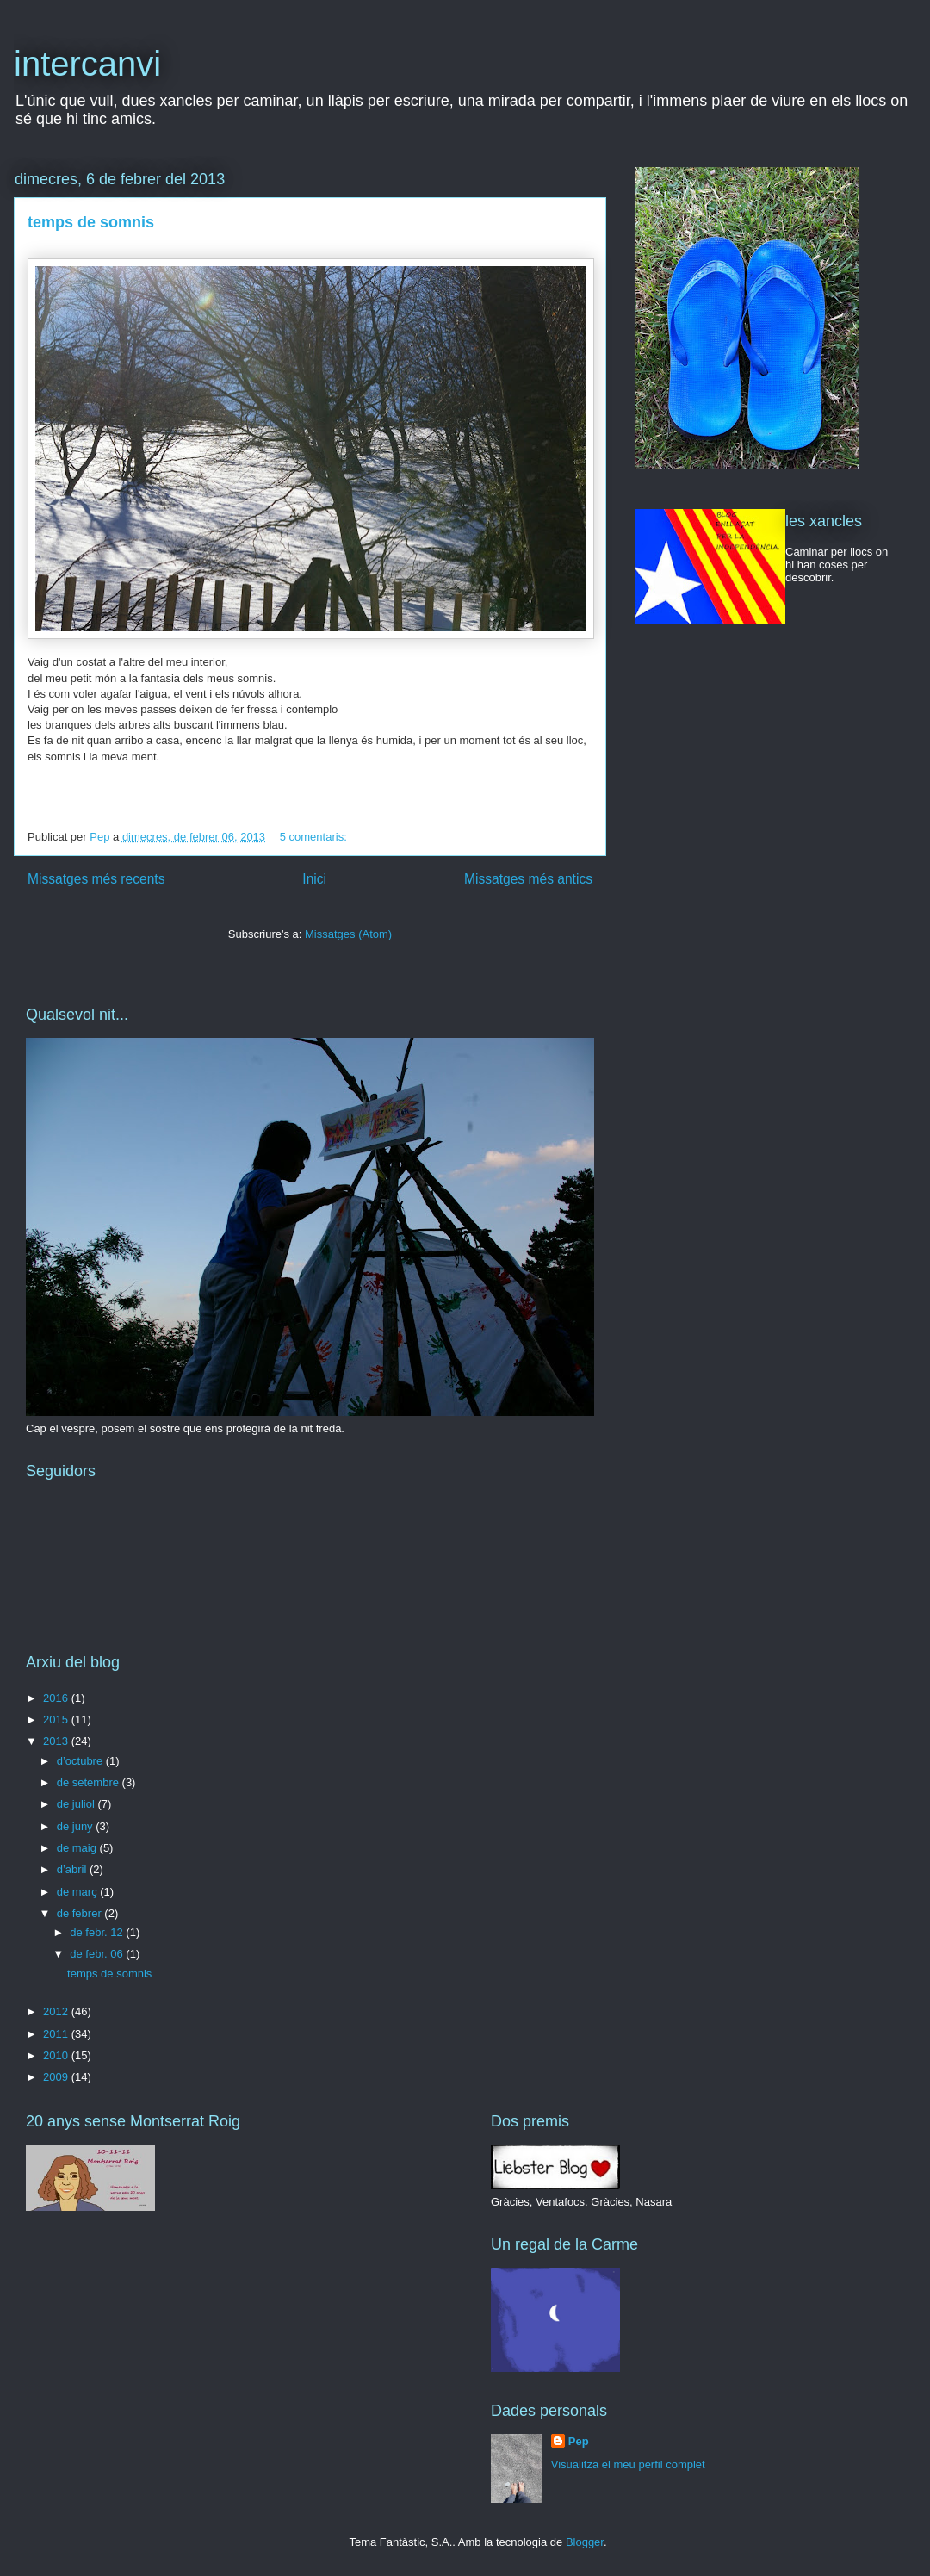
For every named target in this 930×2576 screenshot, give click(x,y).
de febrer (81, 1913)
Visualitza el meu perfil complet (628, 2464)
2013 (57, 1741)
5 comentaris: (315, 836)
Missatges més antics (528, 879)
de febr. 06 (98, 1953)
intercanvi (87, 64)
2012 (57, 2011)
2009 (57, 2076)
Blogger (585, 2542)
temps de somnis (91, 222)
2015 (57, 1719)
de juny (76, 1826)
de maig (78, 1847)
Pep (578, 2441)
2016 (57, 1697)
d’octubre (81, 1760)
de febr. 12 (98, 1932)
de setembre (89, 1782)
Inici (314, 879)
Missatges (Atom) (348, 934)
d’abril (73, 1869)
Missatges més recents (96, 879)
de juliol (77, 1803)
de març (79, 1891)
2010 (57, 2055)
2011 (57, 2033)
